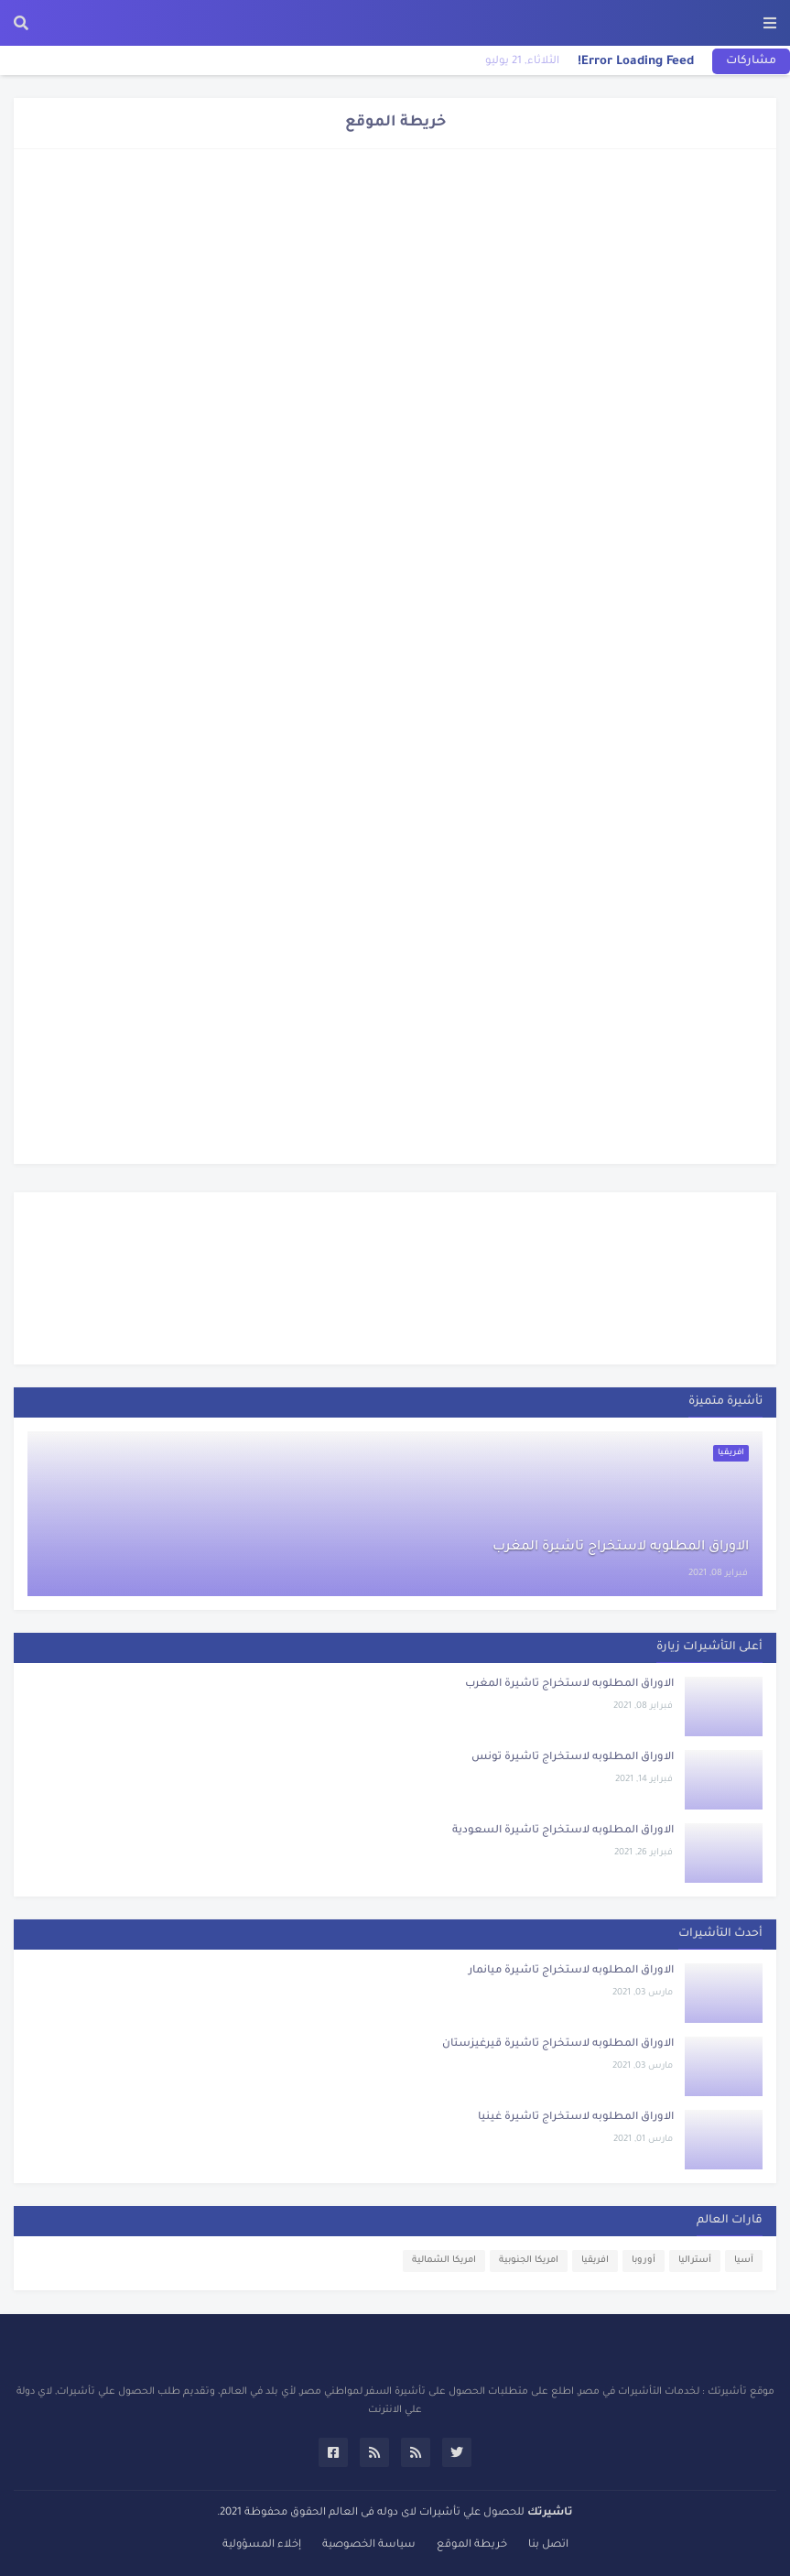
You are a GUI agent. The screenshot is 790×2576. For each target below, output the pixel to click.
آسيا (743, 2260)
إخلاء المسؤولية (261, 2545)
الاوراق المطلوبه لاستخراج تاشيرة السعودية (563, 1831)
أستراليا (694, 2260)
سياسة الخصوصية (369, 2545)
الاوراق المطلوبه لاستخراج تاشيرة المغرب (620, 1547)
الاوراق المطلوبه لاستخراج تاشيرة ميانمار (571, 1971)
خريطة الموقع (472, 2545)
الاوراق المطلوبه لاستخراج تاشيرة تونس (572, 1758)
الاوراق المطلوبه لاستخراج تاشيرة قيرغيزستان (558, 2044)
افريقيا (595, 2260)
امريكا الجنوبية (528, 2260)
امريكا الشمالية (444, 2260)
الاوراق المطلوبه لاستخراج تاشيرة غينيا (576, 2118)
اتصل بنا (548, 2545)
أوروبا (643, 2260)
